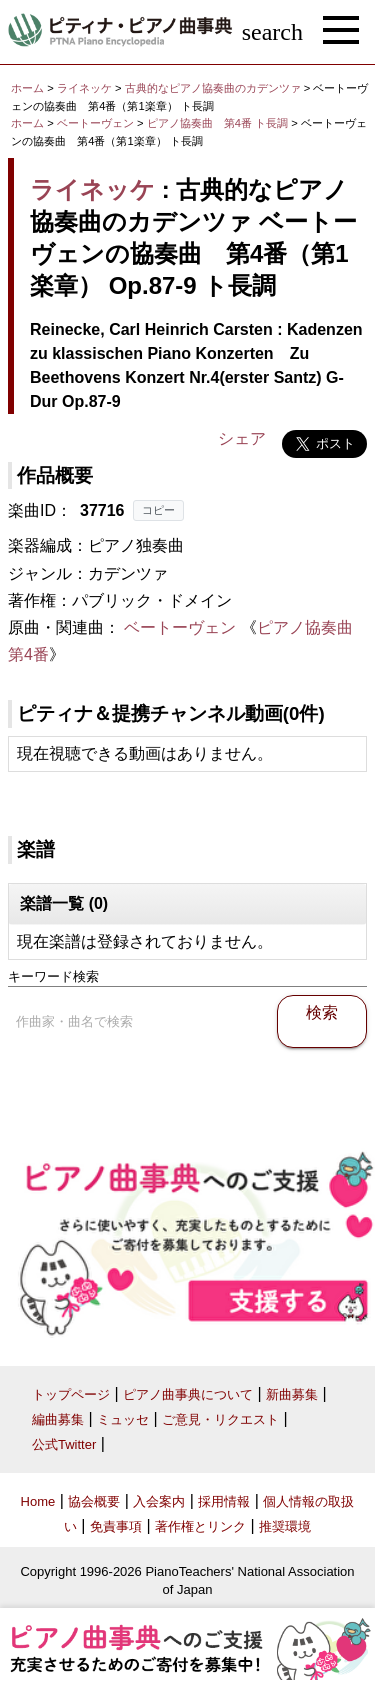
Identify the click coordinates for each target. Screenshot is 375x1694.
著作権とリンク (200, 1526)
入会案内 (159, 1501)
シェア (242, 438)
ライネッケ (84, 88)
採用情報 (224, 1501)
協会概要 (94, 1501)
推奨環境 (285, 1526)
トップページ (71, 1394)
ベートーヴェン (95, 123)
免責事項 (116, 1526)
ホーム (27, 88)
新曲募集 (292, 1394)
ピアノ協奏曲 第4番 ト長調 (217, 123)
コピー (158, 510)
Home (38, 1501)
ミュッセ (123, 1419)
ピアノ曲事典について (188, 1394)
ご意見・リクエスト (220, 1419)
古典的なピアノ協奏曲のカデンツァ (214, 88)
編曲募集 (58, 1419)
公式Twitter (64, 1444)
